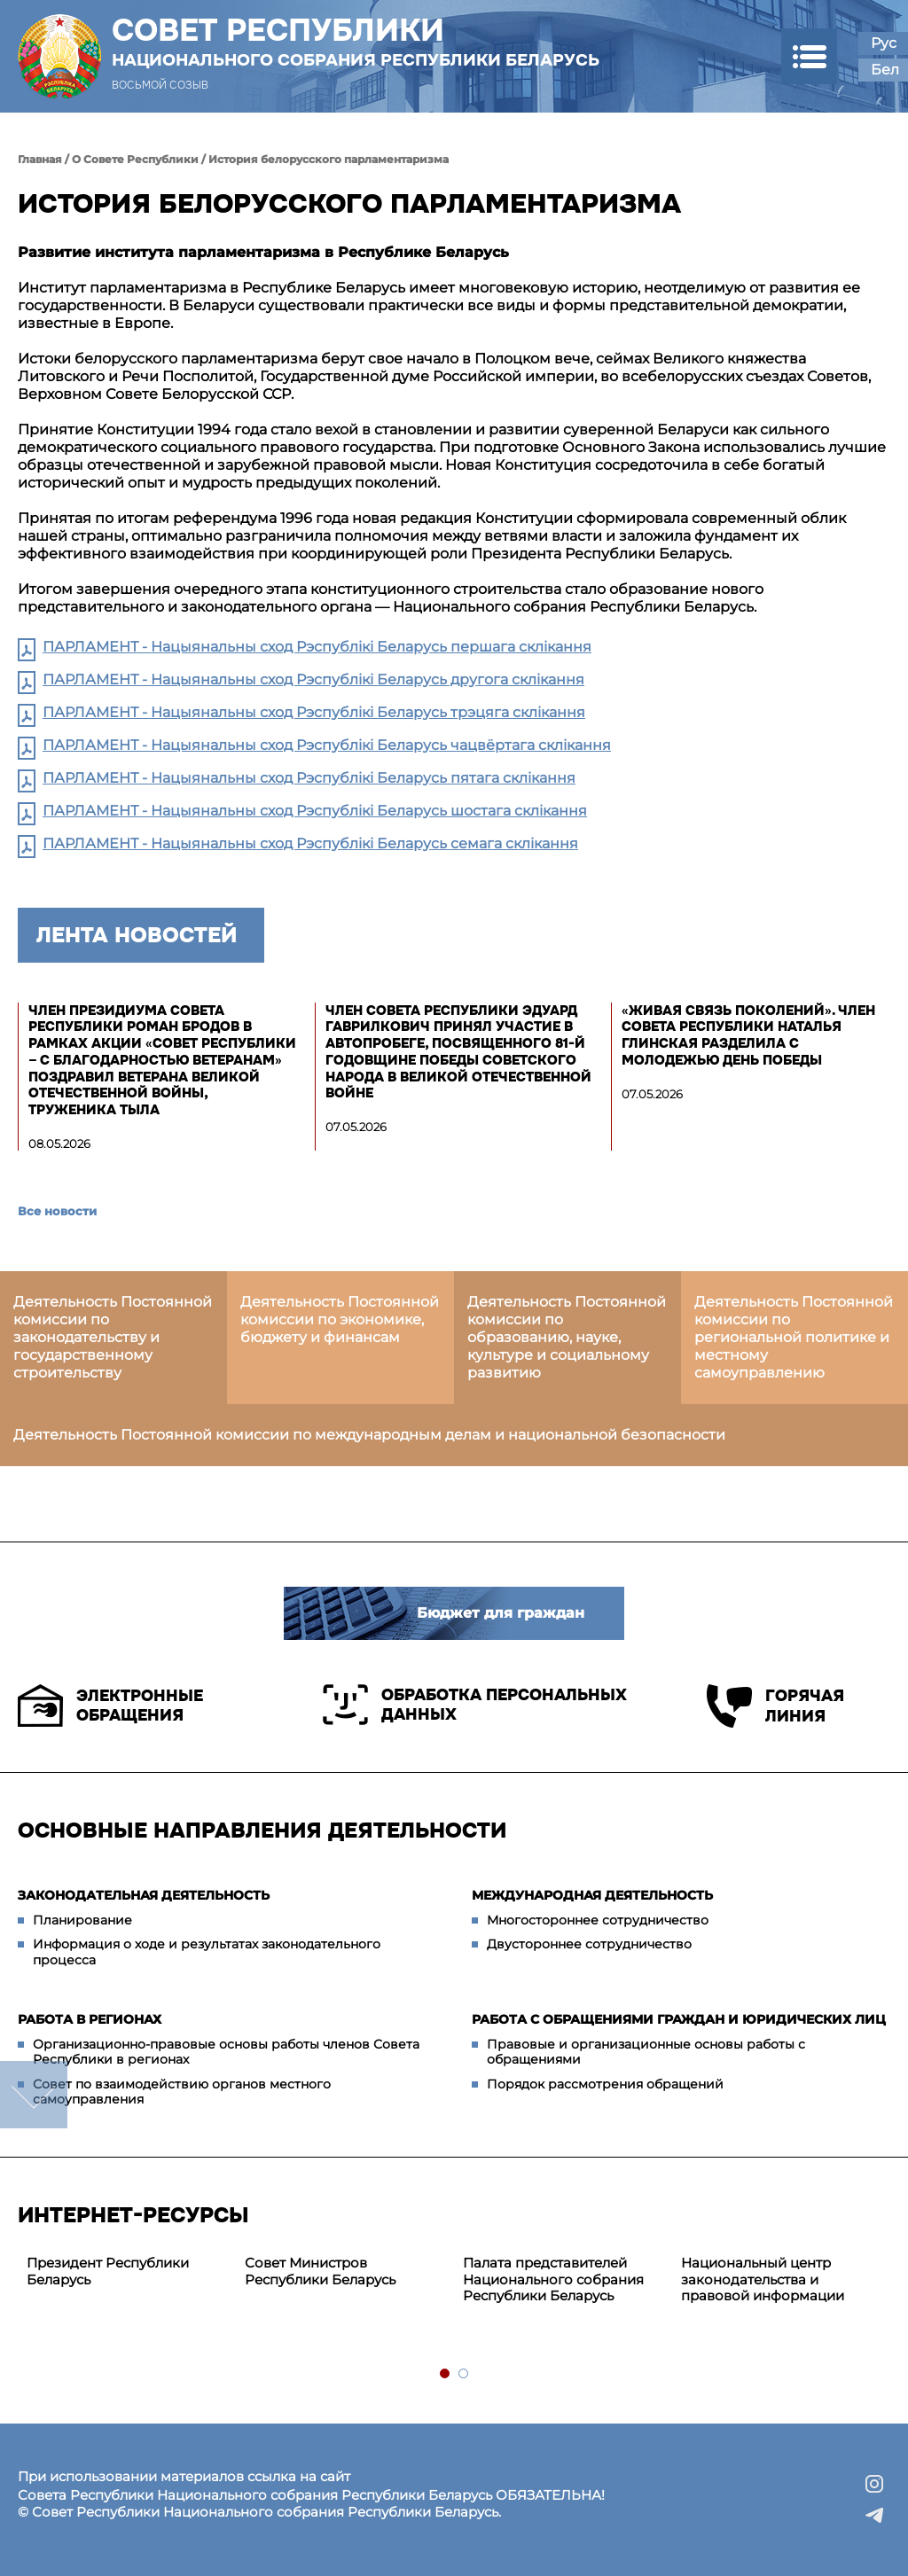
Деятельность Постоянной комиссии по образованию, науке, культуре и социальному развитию (566, 1337)
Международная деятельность (592, 1895)
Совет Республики (355, 42)
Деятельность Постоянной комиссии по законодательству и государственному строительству (112, 1337)
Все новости (57, 1211)
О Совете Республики (135, 159)
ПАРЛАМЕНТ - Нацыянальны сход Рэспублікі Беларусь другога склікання (313, 679)
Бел (885, 69)
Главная (40, 159)
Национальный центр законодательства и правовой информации (762, 2279)
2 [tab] (464, 2374)
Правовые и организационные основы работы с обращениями (646, 2052)
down (33, 2094)
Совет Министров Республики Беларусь (320, 2271)
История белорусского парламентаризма (328, 159)
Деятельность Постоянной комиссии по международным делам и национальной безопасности (369, 1434)
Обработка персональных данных (475, 1704)
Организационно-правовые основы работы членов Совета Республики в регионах (226, 2052)
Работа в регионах (89, 2019)
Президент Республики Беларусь (108, 2271)
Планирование (82, 1920)
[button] (809, 56)
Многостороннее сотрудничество (597, 1920)
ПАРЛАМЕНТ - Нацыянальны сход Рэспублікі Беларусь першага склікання (317, 646)
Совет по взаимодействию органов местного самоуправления (182, 2092)
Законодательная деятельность (144, 1895)
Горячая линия (775, 1706)
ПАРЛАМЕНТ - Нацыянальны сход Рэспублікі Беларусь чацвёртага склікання (327, 745)
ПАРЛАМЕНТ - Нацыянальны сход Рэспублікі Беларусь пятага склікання (309, 777)
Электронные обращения (110, 1705)
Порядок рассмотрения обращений (605, 2084)
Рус (883, 43)
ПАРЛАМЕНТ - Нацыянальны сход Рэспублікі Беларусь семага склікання (310, 843)
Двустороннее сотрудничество (589, 1944)
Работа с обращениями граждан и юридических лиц (679, 2019)
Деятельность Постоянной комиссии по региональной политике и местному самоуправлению (793, 1337)
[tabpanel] (127, 2272)
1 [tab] (445, 2374)
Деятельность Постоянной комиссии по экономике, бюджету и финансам (339, 1319)
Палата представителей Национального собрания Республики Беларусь (553, 2279)
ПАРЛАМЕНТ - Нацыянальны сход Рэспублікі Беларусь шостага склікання (315, 810)
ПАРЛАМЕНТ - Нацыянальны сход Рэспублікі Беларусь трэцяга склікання (314, 712)
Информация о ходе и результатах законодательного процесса (206, 1952)
